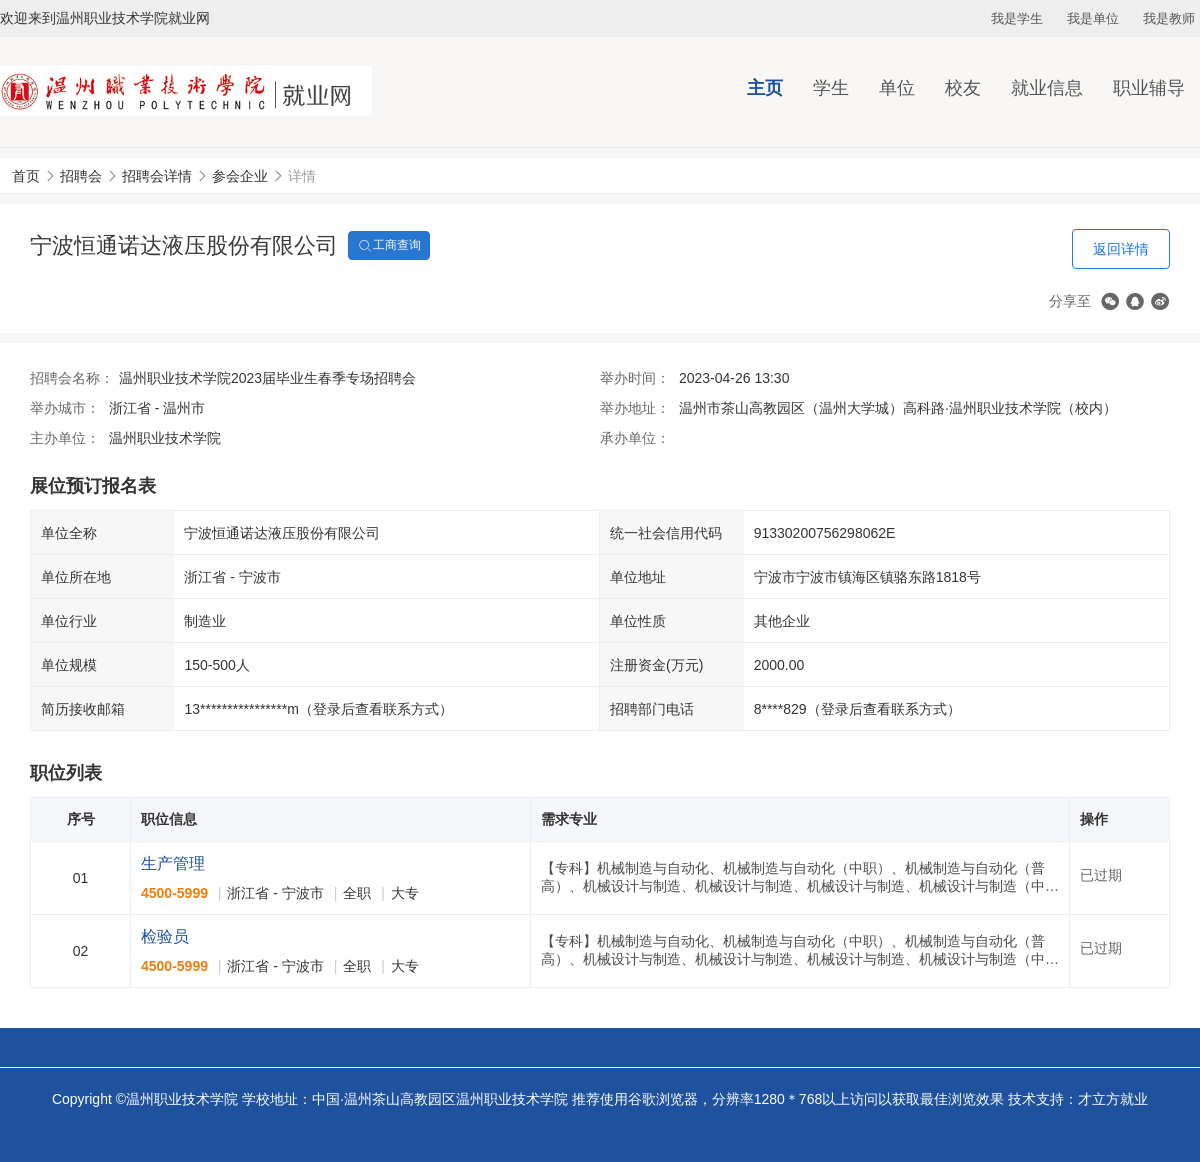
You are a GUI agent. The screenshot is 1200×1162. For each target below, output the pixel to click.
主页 (765, 88)
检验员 (165, 936)
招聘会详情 (157, 176)
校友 (963, 88)
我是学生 (1017, 18)
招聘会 (81, 176)
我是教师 (1169, 18)
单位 (897, 88)
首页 (26, 176)
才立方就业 (1113, 1099)
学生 (831, 88)
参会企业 (240, 176)
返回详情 (1121, 249)
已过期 (1101, 875)
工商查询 (389, 246)
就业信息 (1047, 88)
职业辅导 (1149, 88)
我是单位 (1093, 18)
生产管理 (173, 863)
